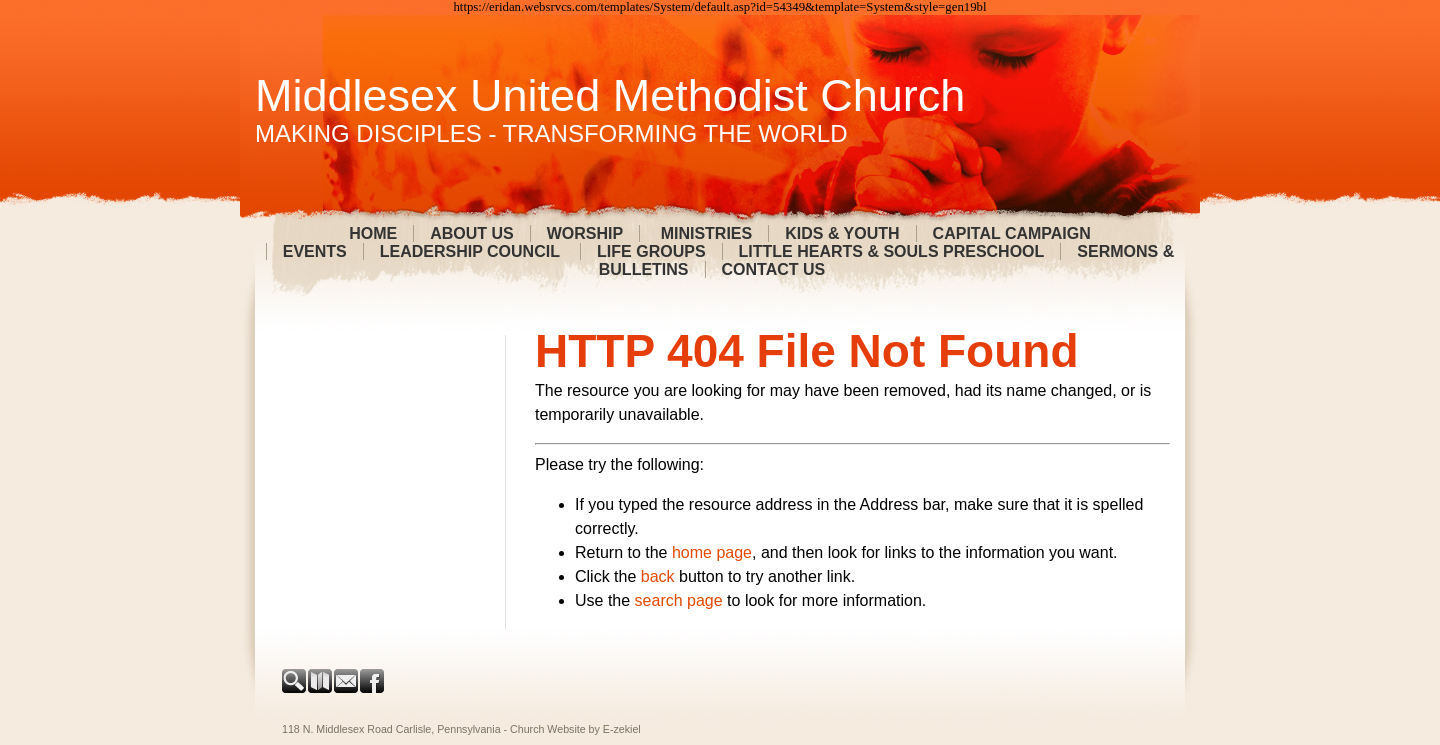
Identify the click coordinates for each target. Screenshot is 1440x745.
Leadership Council (472, 251)
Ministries (704, 233)
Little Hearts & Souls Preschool (892, 251)
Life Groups (651, 251)
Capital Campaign (1012, 233)
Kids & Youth (842, 233)
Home (373, 233)
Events (315, 251)
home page (712, 552)
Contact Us (774, 269)
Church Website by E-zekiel (575, 729)
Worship (585, 233)
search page (679, 600)
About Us (472, 233)
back (658, 576)
